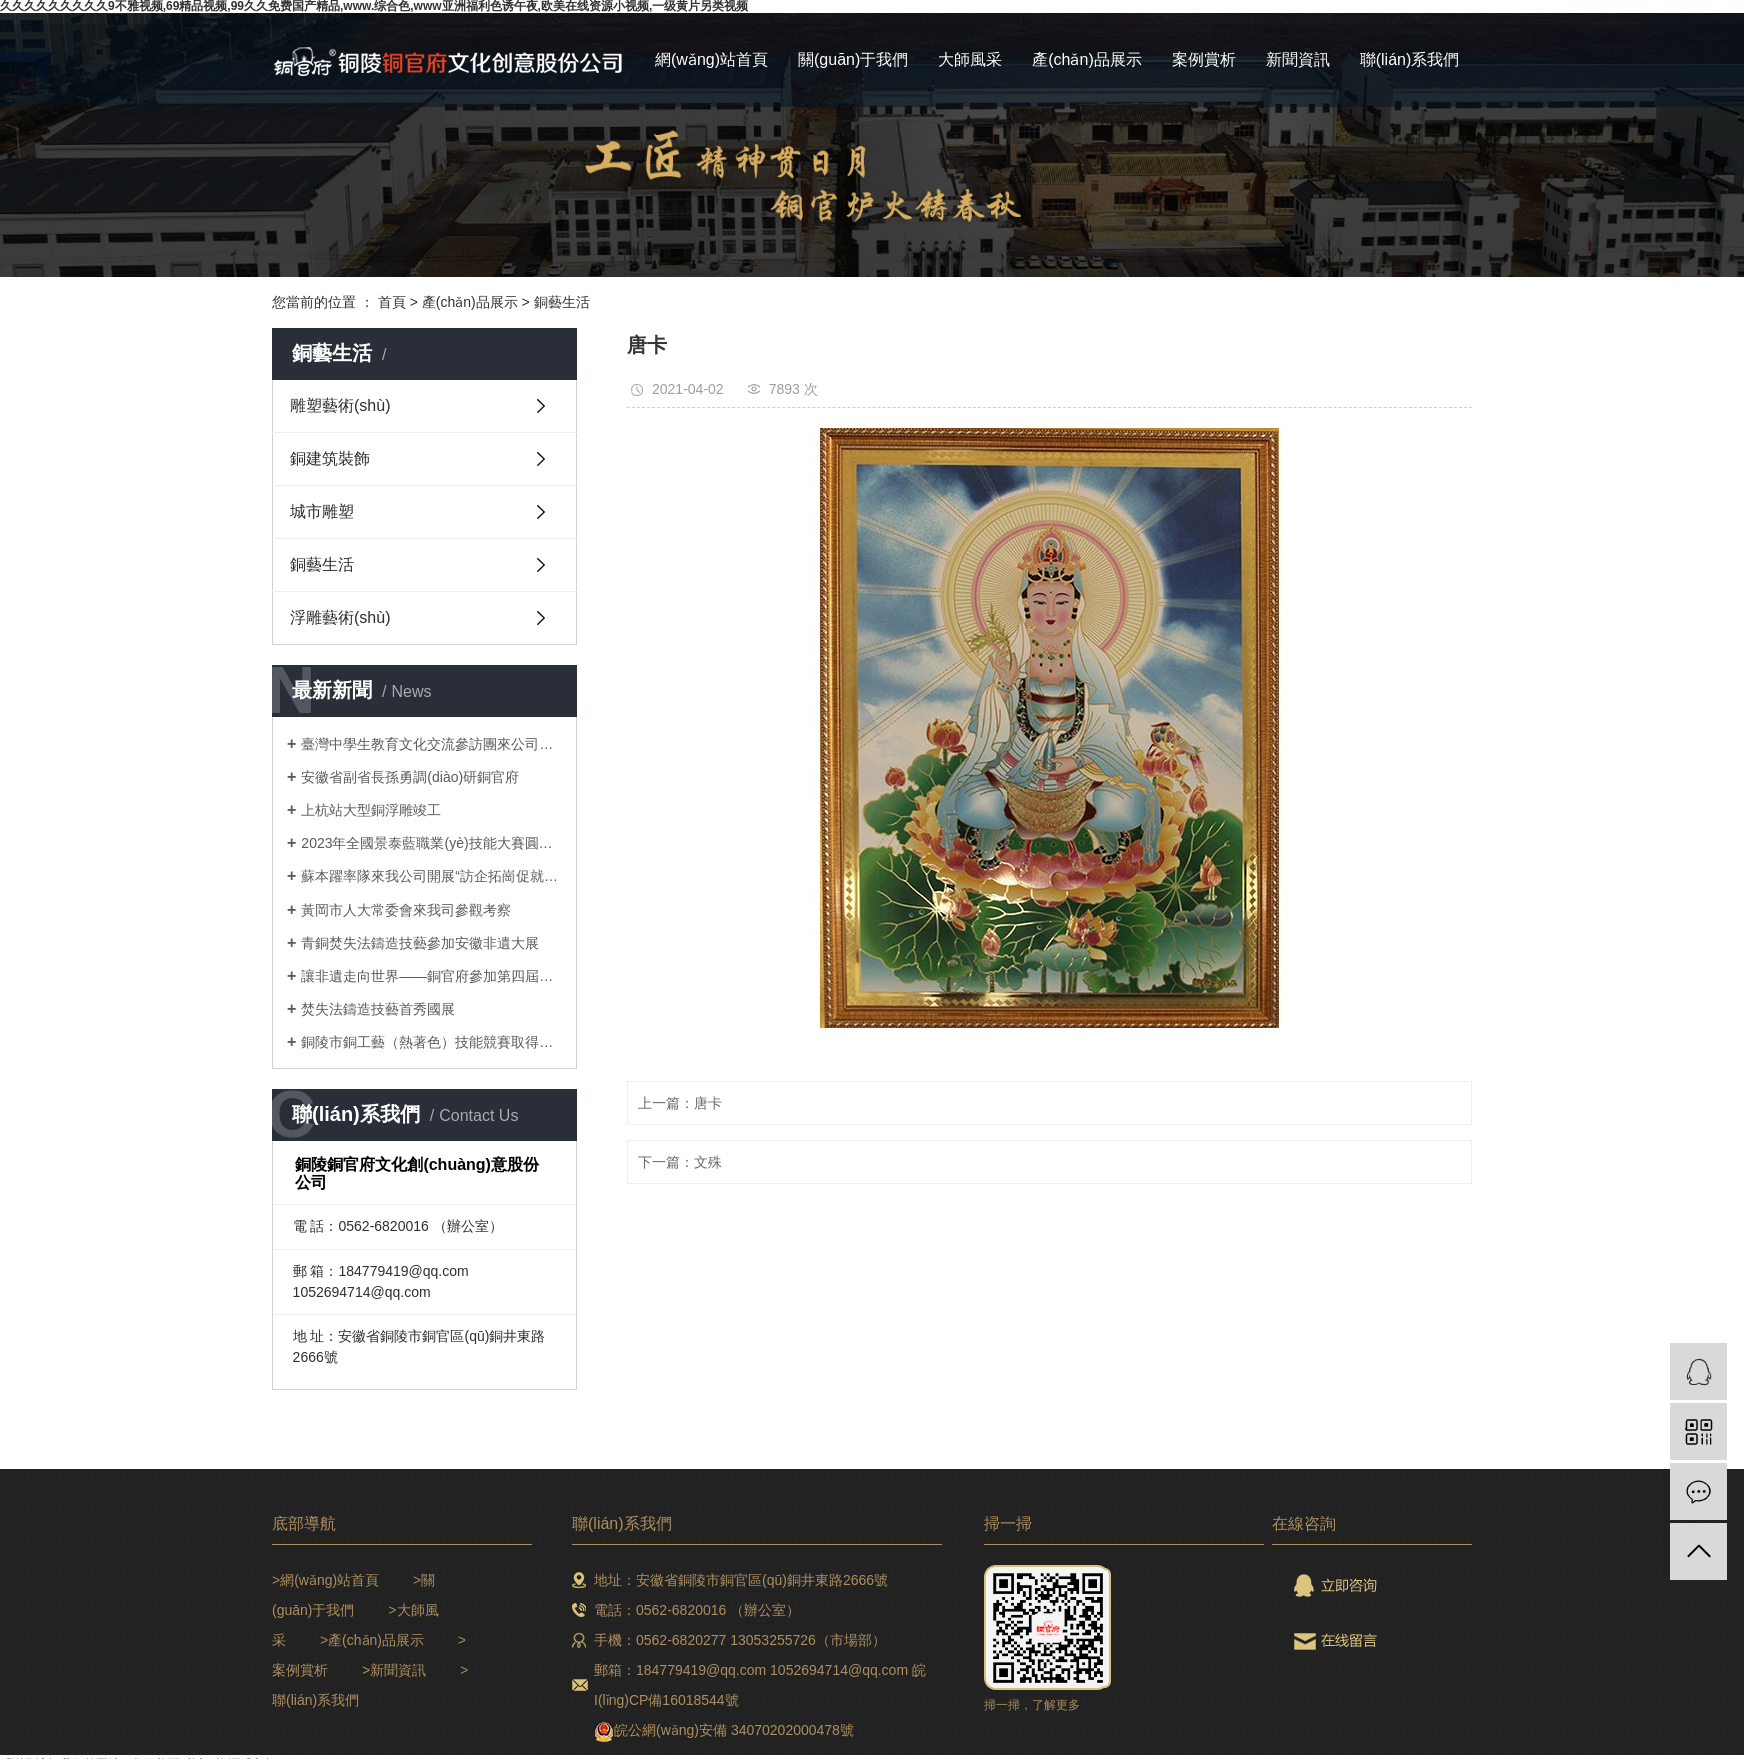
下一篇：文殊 (680, 1162)
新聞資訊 (1298, 59)
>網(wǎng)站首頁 (325, 1580)
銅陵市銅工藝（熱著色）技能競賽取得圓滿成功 (431, 1042)
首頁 (392, 302)
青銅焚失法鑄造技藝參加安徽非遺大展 (420, 943)
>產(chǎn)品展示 (372, 1640)
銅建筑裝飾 (330, 458)
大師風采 (970, 59)
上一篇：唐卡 (680, 1103)
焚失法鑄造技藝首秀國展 (378, 1009)
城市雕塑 (322, 511)
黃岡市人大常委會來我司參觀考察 (406, 910)
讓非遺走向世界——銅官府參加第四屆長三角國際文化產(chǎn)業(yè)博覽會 (431, 976)
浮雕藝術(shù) (340, 617)
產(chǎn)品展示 (1086, 59)
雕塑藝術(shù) (340, 405)
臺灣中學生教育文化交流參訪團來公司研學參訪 (431, 744)
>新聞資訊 (394, 1670)
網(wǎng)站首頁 (711, 59)
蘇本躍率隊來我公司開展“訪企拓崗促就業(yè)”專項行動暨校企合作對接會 (431, 876)
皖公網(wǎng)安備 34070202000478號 (734, 1730)
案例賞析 (1204, 59)
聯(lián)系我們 (1410, 59)
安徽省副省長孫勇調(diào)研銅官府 (410, 777)
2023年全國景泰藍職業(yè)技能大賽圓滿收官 (431, 843)
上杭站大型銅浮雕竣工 (371, 810)
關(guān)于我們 (853, 59)
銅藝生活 (562, 302)
